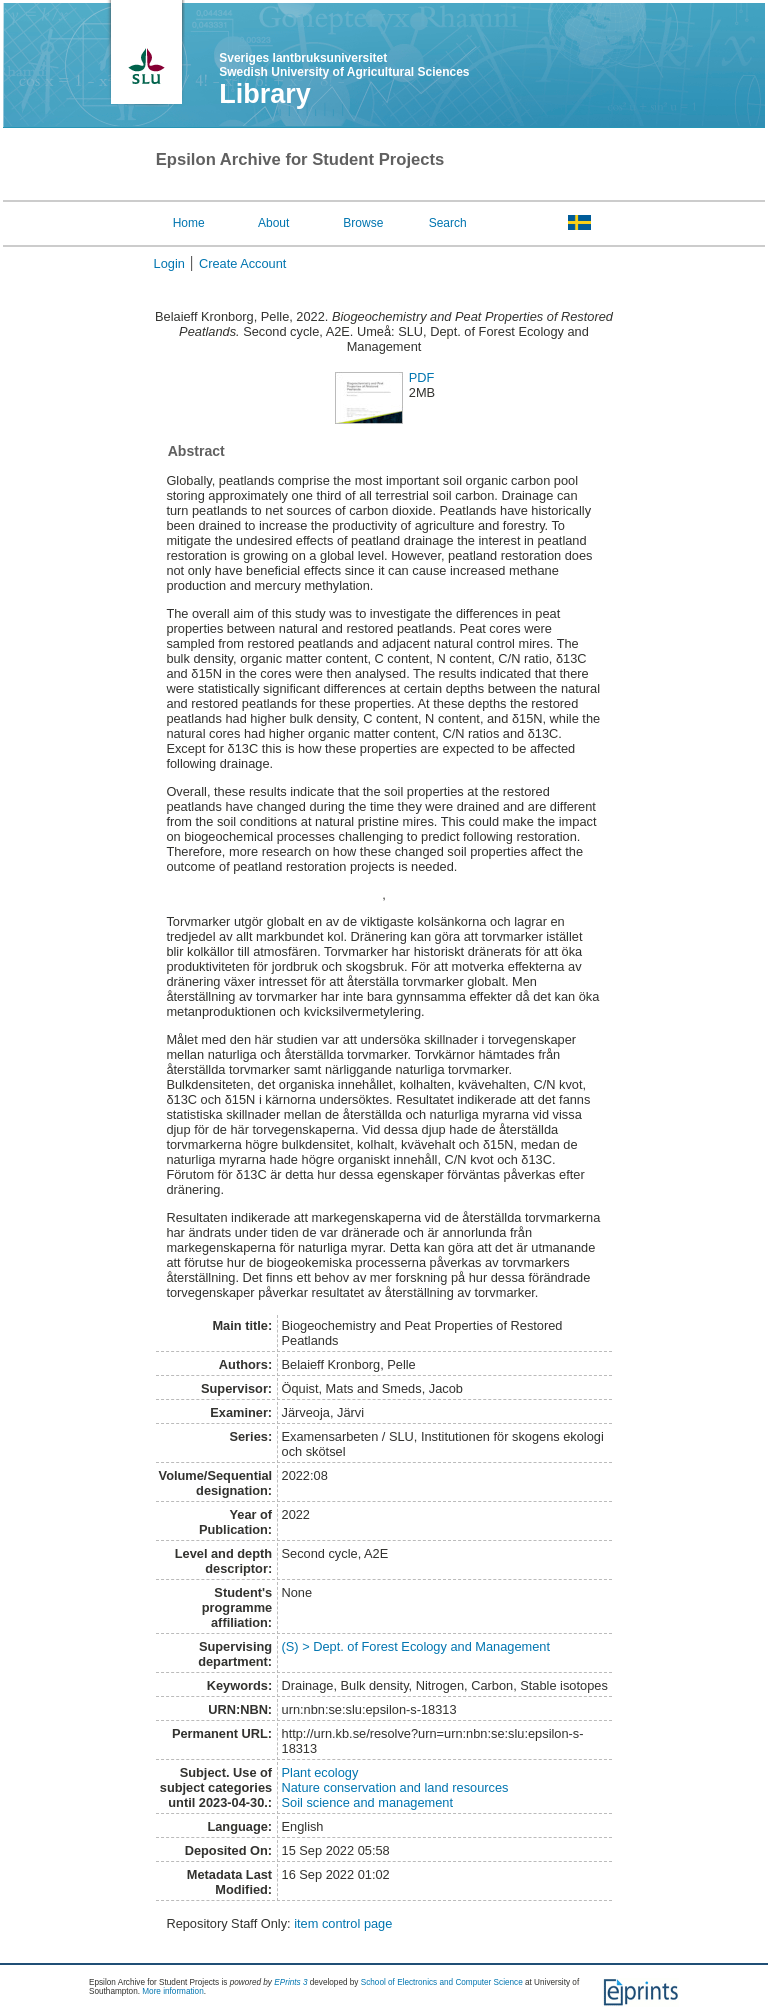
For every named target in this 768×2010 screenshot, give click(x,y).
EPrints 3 (290, 1982)
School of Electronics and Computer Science (442, 1982)
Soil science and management (367, 1802)
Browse (363, 223)
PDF (422, 377)
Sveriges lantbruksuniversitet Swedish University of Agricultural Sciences (344, 65)
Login (169, 263)
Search (448, 223)
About (273, 223)
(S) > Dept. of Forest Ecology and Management (416, 1646)
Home (189, 223)
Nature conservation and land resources (395, 1787)
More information (172, 1991)
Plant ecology (320, 1772)
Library (265, 94)
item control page (343, 1923)
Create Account (243, 263)
